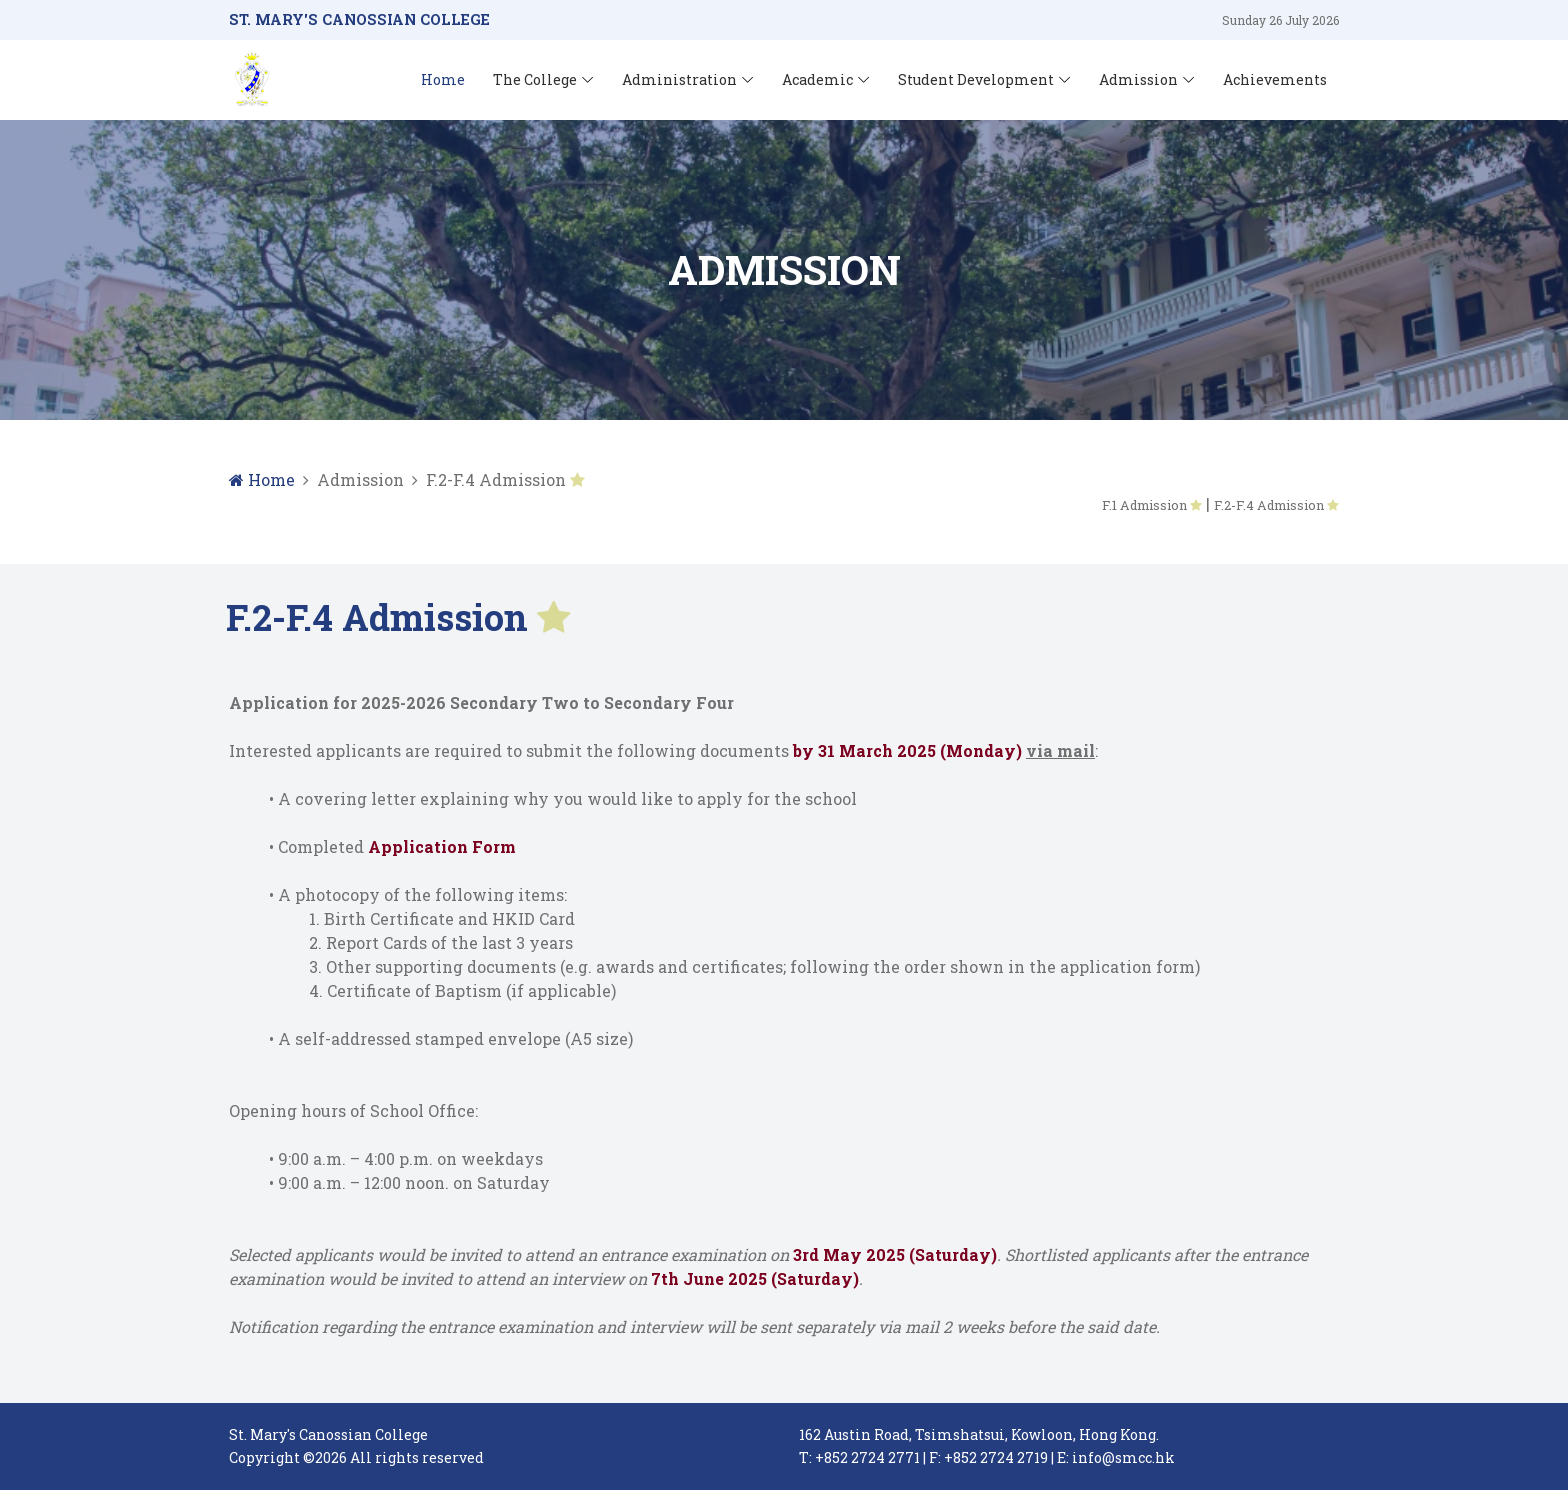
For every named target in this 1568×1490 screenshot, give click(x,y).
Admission (1138, 79)
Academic (817, 79)
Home (443, 79)
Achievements (1275, 79)
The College (535, 79)
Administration (679, 79)
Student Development (976, 79)
